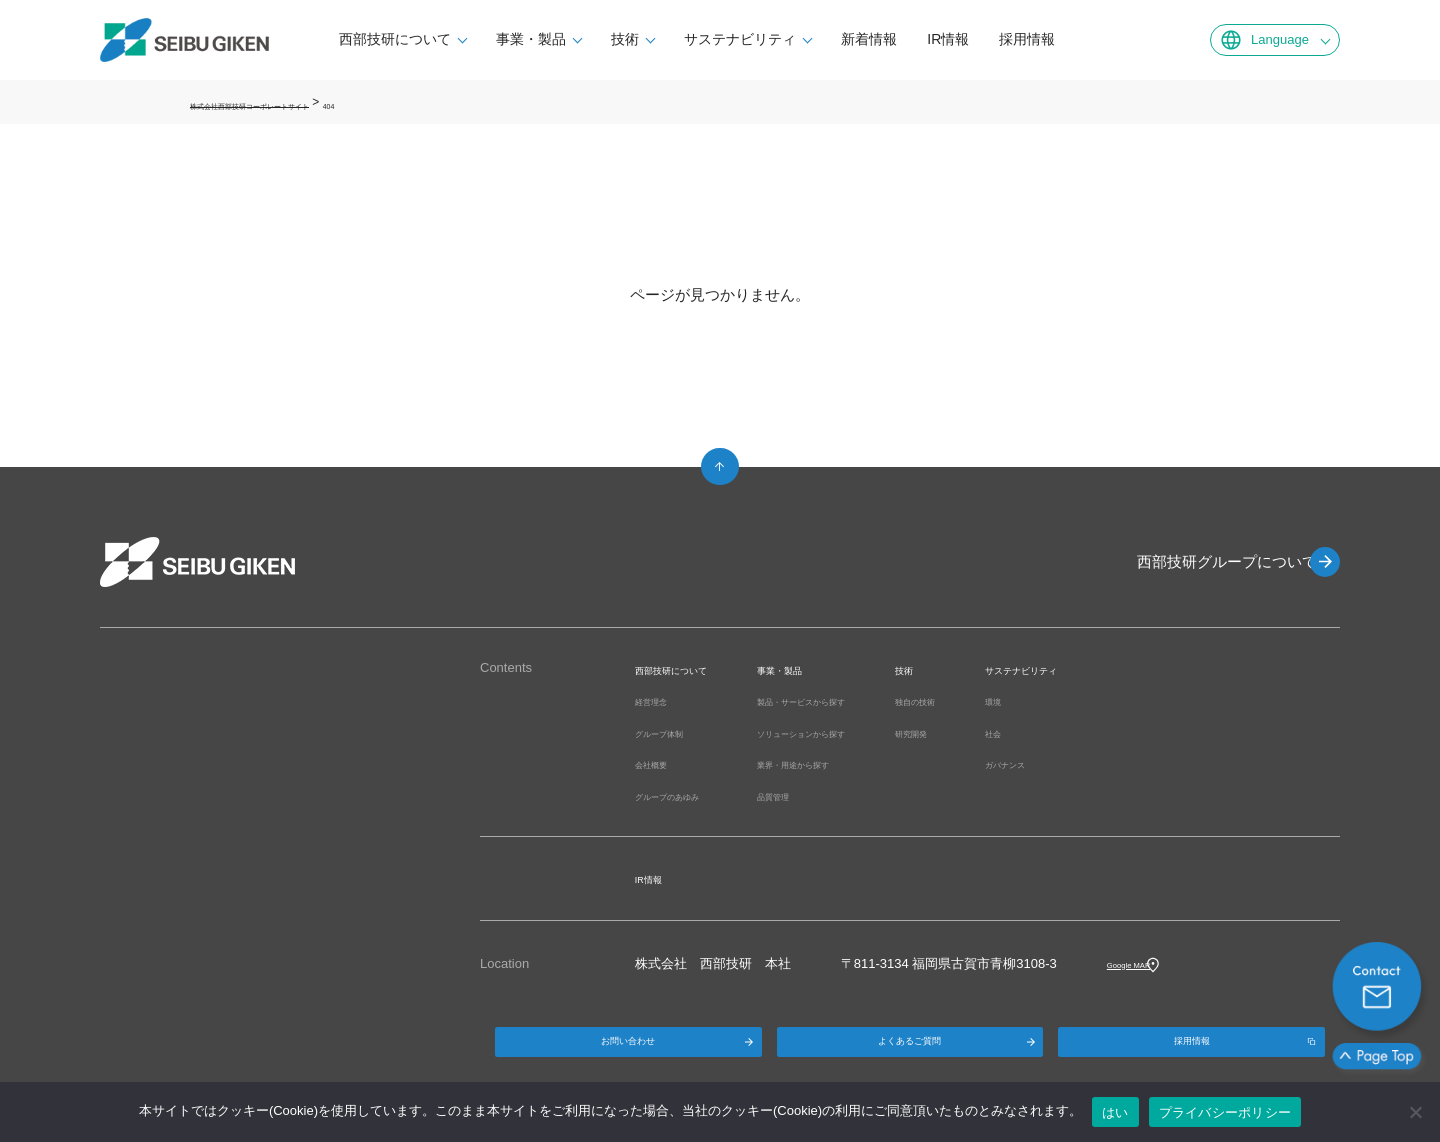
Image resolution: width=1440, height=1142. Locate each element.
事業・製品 (562, 39)
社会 (1126, 732)
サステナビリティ (771, 39)
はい (1115, 1112)
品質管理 (831, 795)
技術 (656, 39)
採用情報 (1058, 39)
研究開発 (1024, 732)
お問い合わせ (628, 1052)
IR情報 (979, 39)
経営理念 (661, 700)
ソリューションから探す (876, 732)
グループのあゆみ (687, 795)
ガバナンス (1145, 763)
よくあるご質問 (910, 1052)
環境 (1126, 700)
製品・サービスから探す (876, 700)
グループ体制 (674, 732)
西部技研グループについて (1210, 561)
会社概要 (661, 763)
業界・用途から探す (863, 763)
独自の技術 (1030, 700)
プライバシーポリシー (1225, 1112)
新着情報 (900, 39)
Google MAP (1144, 963)
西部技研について (426, 39)
